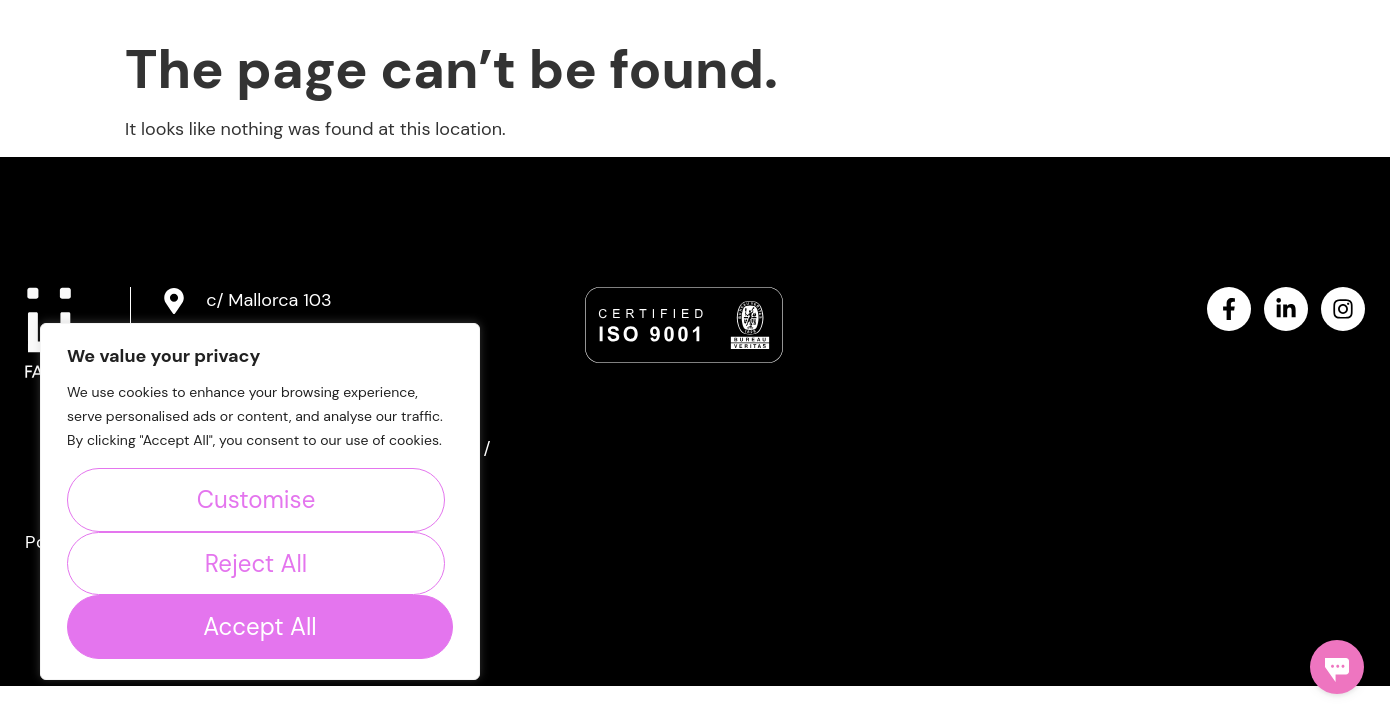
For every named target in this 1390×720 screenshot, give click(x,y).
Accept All (259, 626)
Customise (256, 499)
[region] (260, 501)
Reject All (256, 563)
